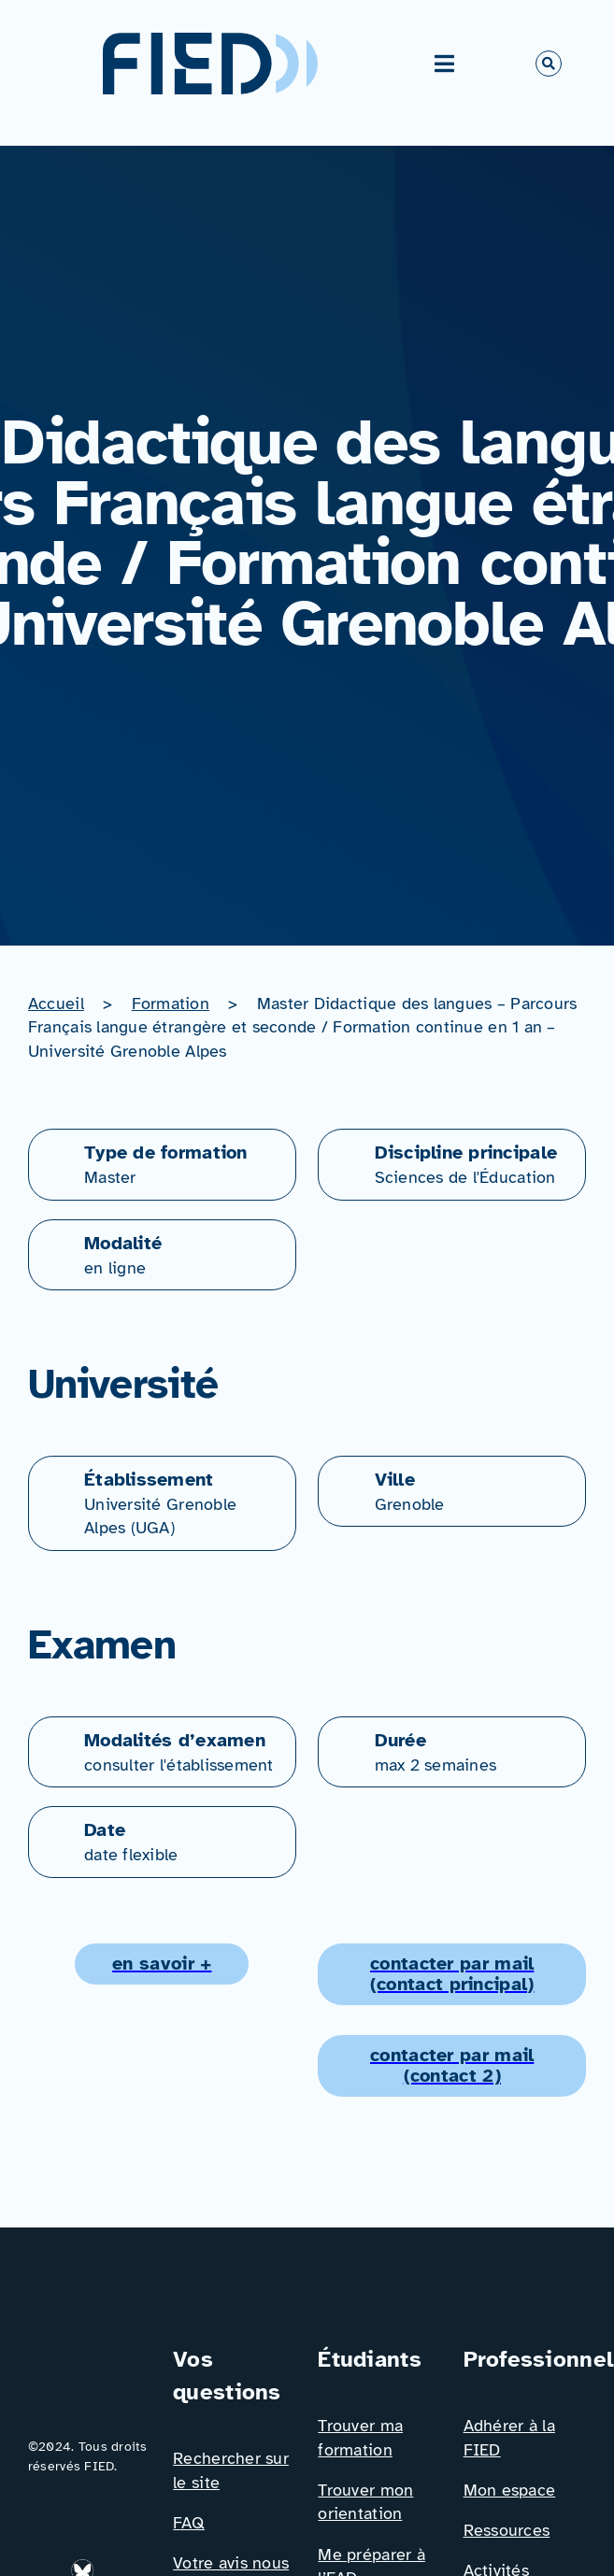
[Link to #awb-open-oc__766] (548, 63)
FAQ (189, 2522)
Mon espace (510, 2490)
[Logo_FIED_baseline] (89, 2351)
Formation (170, 1003)
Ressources (507, 2530)
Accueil (56, 1003)
